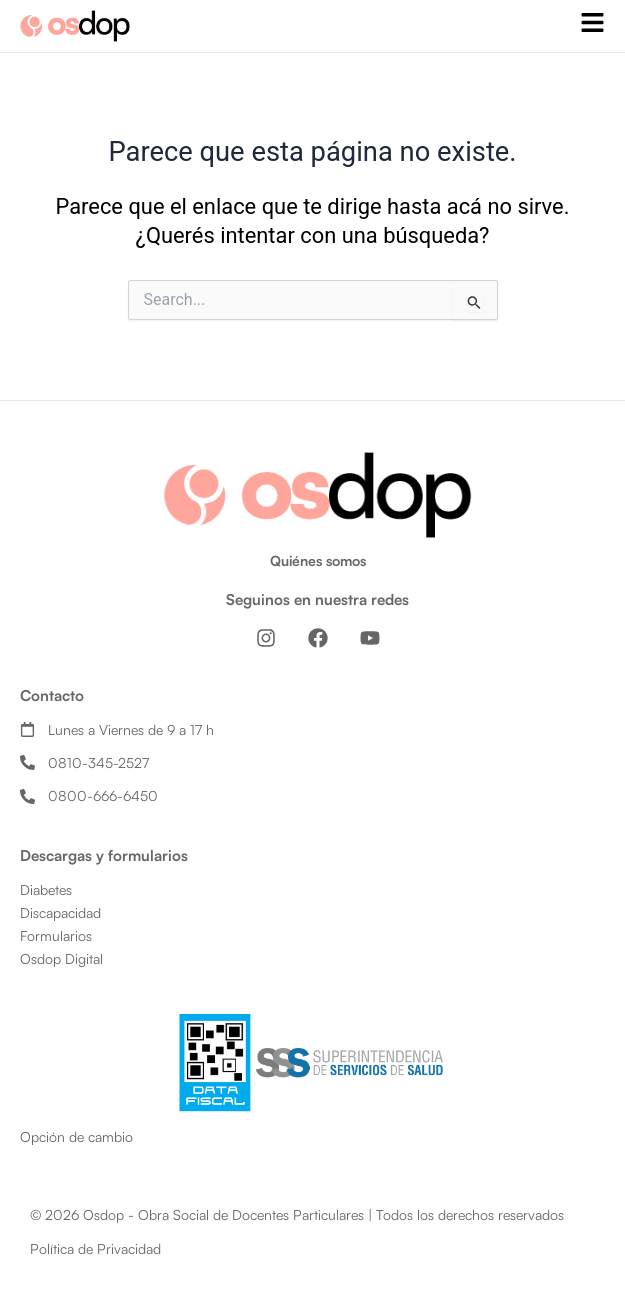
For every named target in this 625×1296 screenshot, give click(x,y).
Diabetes (46, 889)
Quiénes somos (318, 560)
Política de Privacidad (95, 1248)
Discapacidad (60, 912)
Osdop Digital (61, 958)
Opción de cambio (76, 1136)
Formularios (56, 935)
